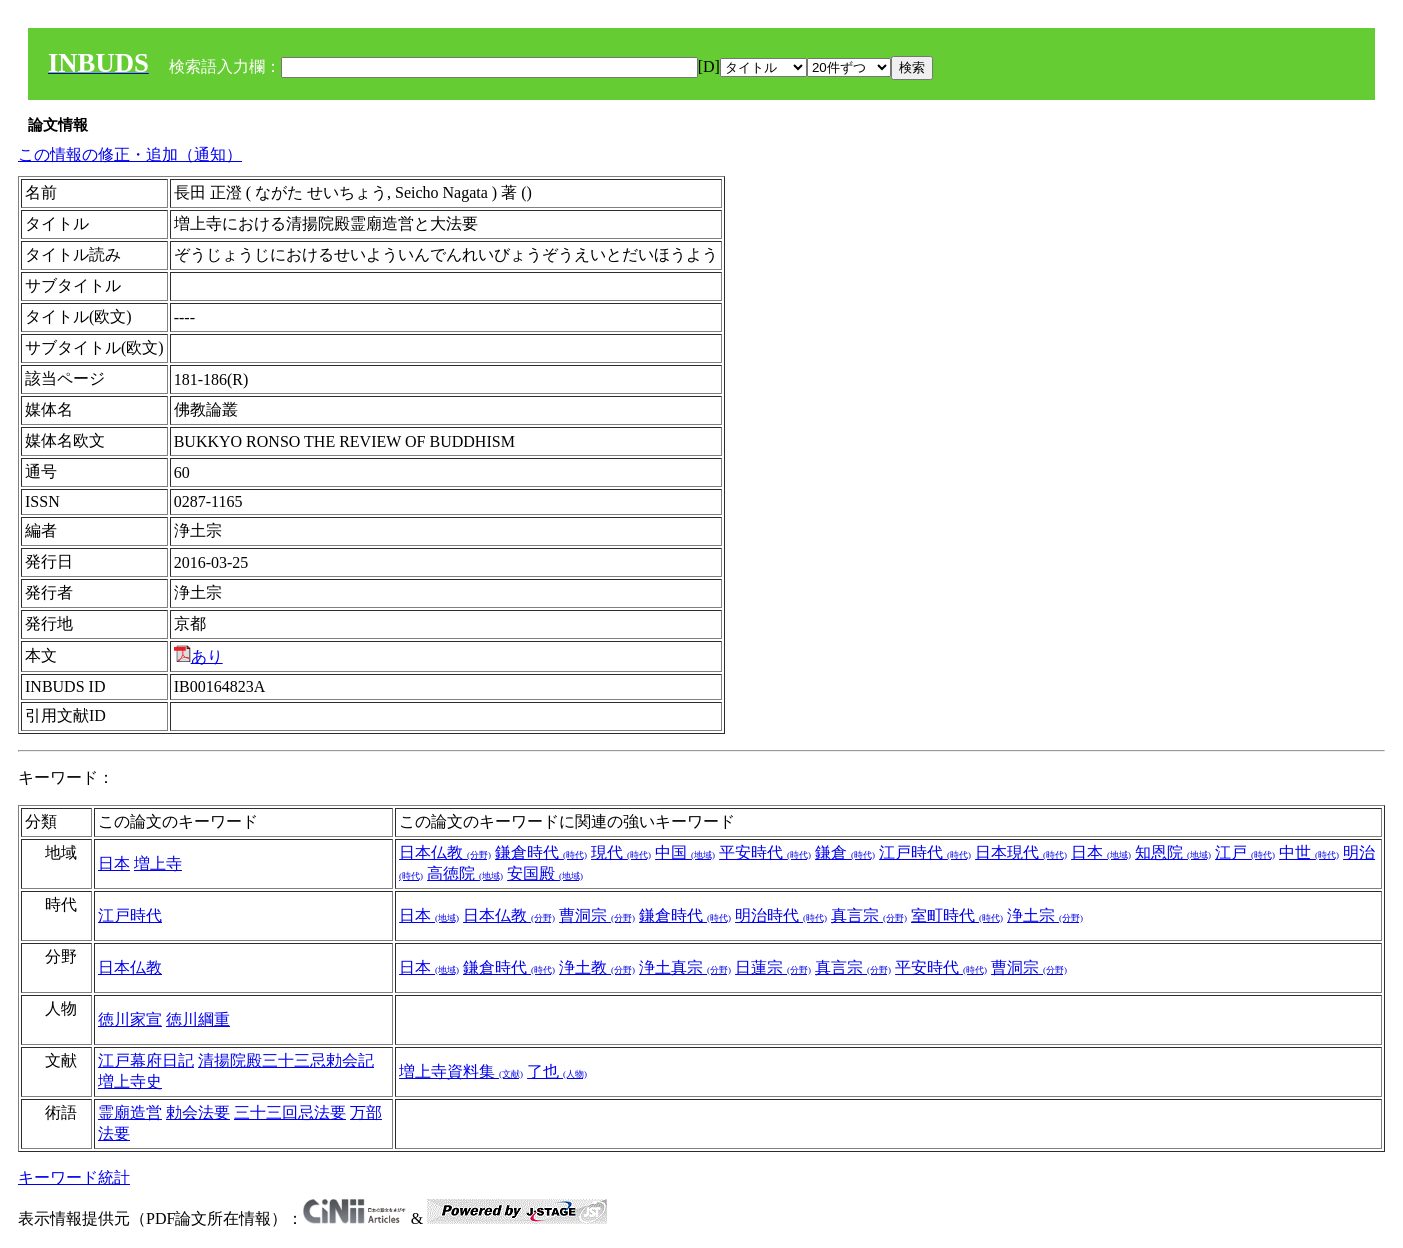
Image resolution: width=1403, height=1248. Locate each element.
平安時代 (765, 852)
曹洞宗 (597, 915)
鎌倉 (845, 852)
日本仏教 (445, 852)
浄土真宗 (685, 967)
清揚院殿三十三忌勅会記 (286, 1060)
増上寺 (158, 863)
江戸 (1245, 852)
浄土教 (597, 967)
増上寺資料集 (461, 1071)
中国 (685, 852)
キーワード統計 (74, 1177)
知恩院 (1173, 852)
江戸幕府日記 (146, 1060)
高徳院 (465, 873)
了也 (557, 1071)
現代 (621, 852)
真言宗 (869, 915)
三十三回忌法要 (290, 1112)
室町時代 (957, 915)
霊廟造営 (130, 1112)
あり (198, 656)
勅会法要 (198, 1112)
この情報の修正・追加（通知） (130, 154)
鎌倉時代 (541, 852)
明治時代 (781, 915)
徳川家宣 (130, 1019)
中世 (1309, 852)
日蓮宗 (773, 967)
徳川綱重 (198, 1019)
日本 (114, 863)
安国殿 (545, 873)
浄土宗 (1045, 915)
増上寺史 (130, 1081)
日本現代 (1021, 852)
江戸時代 (925, 852)
